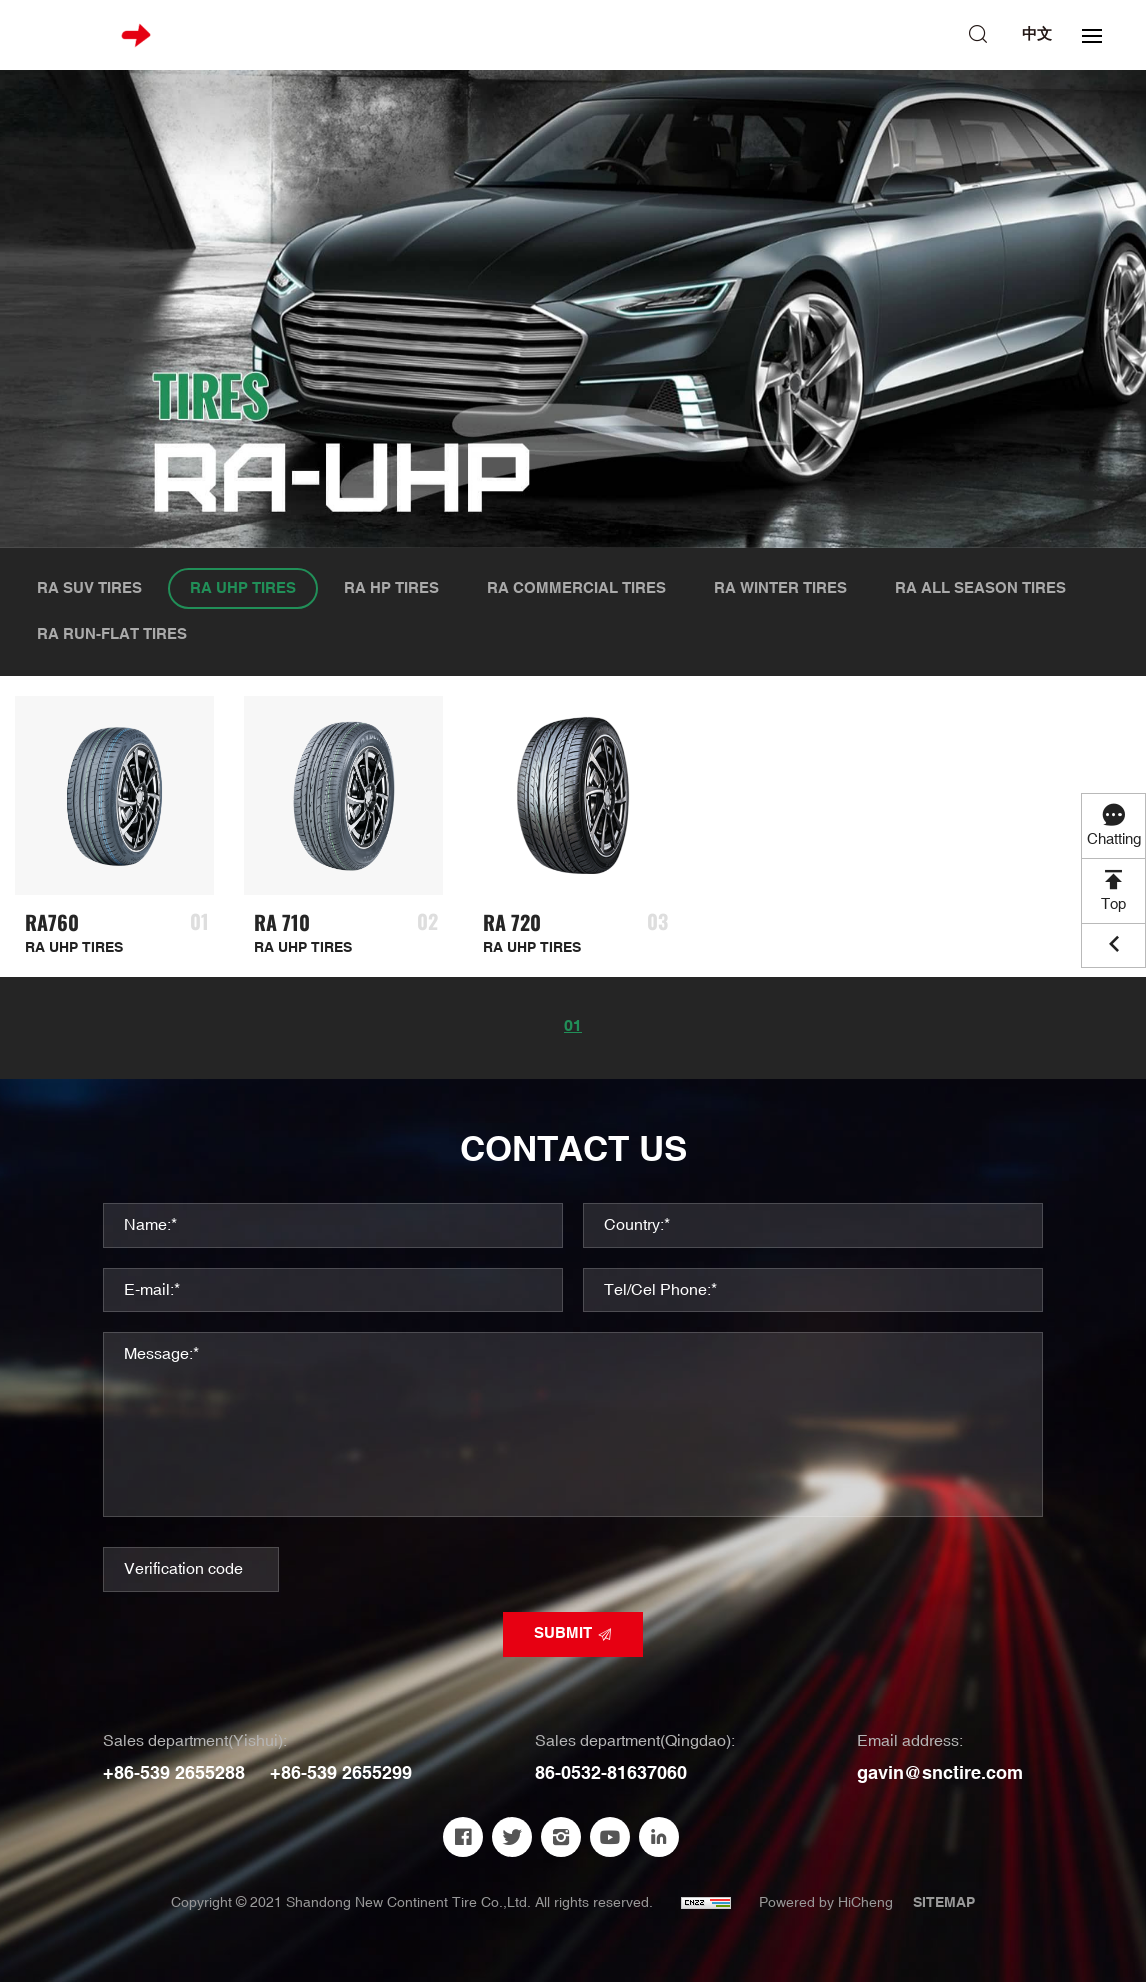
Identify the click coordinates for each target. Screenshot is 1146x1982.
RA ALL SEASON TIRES (980, 588)
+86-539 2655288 (174, 1773)
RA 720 (512, 922)
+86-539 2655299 (341, 1773)
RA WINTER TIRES (780, 588)
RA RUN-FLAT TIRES (112, 634)
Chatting (1114, 839)
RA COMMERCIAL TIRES (576, 588)
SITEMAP (944, 1903)
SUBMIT (563, 1633)
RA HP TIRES (391, 588)
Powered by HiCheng (826, 1902)
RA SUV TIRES (89, 588)
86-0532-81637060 (611, 1773)
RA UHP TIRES (243, 588)
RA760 (52, 922)
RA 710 (282, 922)
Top (1113, 904)
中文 (1037, 34)
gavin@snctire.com (940, 1773)
